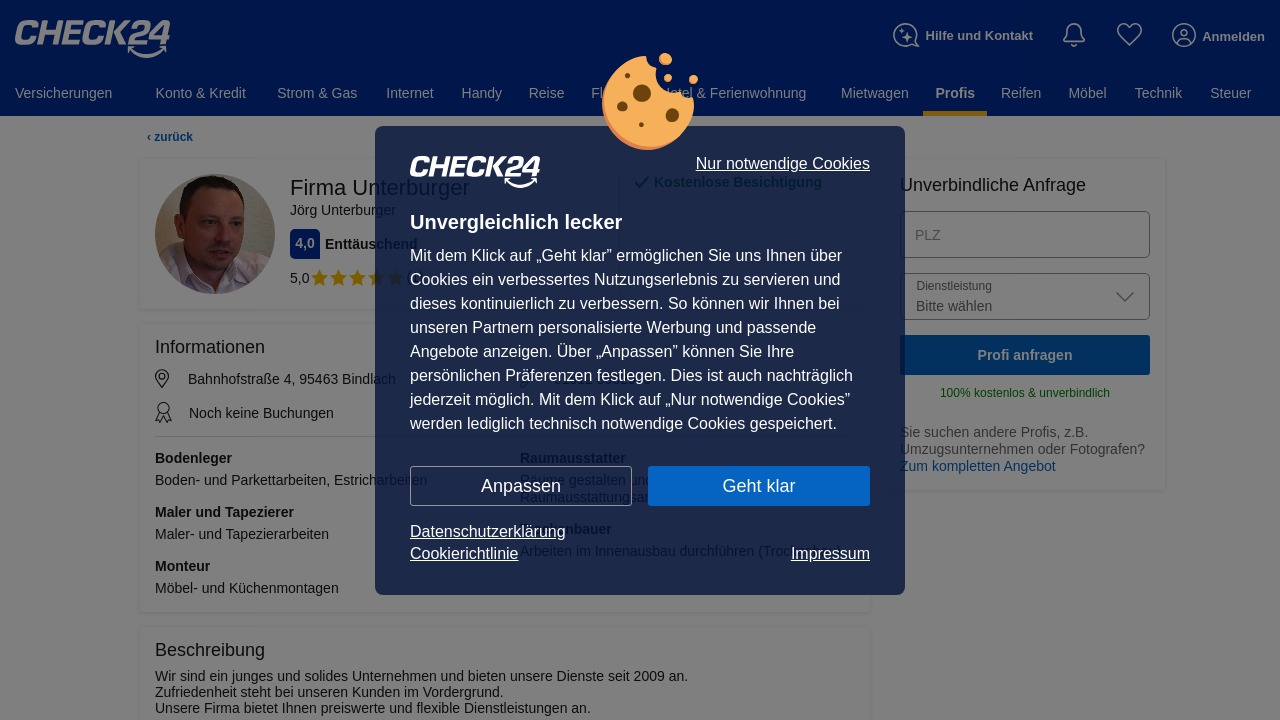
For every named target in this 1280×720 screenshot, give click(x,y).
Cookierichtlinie (464, 553)
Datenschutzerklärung (488, 531)
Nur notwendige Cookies (783, 164)
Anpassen (521, 486)
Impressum (830, 553)
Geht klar (758, 486)
